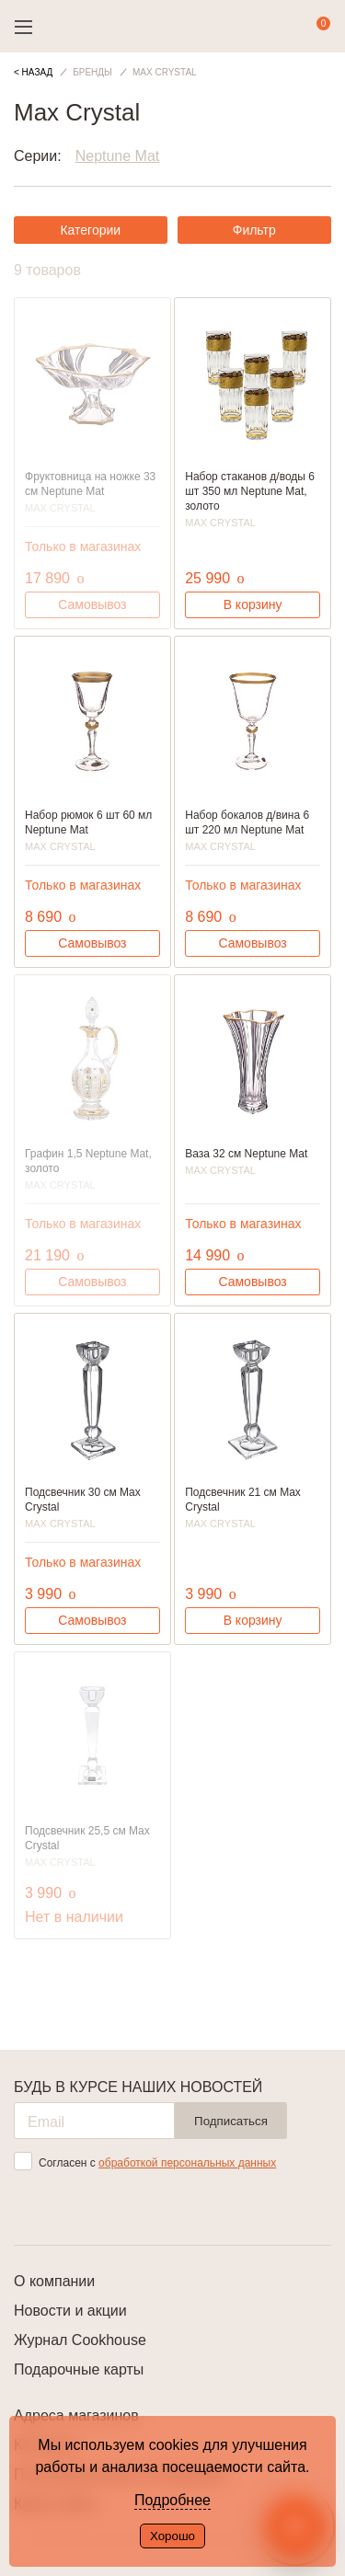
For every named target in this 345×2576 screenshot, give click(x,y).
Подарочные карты (79, 2369)
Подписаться (231, 2121)
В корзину (253, 604)
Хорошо (172, 2536)
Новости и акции (70, 2310)
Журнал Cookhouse (80, 2340)
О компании (54, 2281)
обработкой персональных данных (187, 2162)
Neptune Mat (117, 156)
